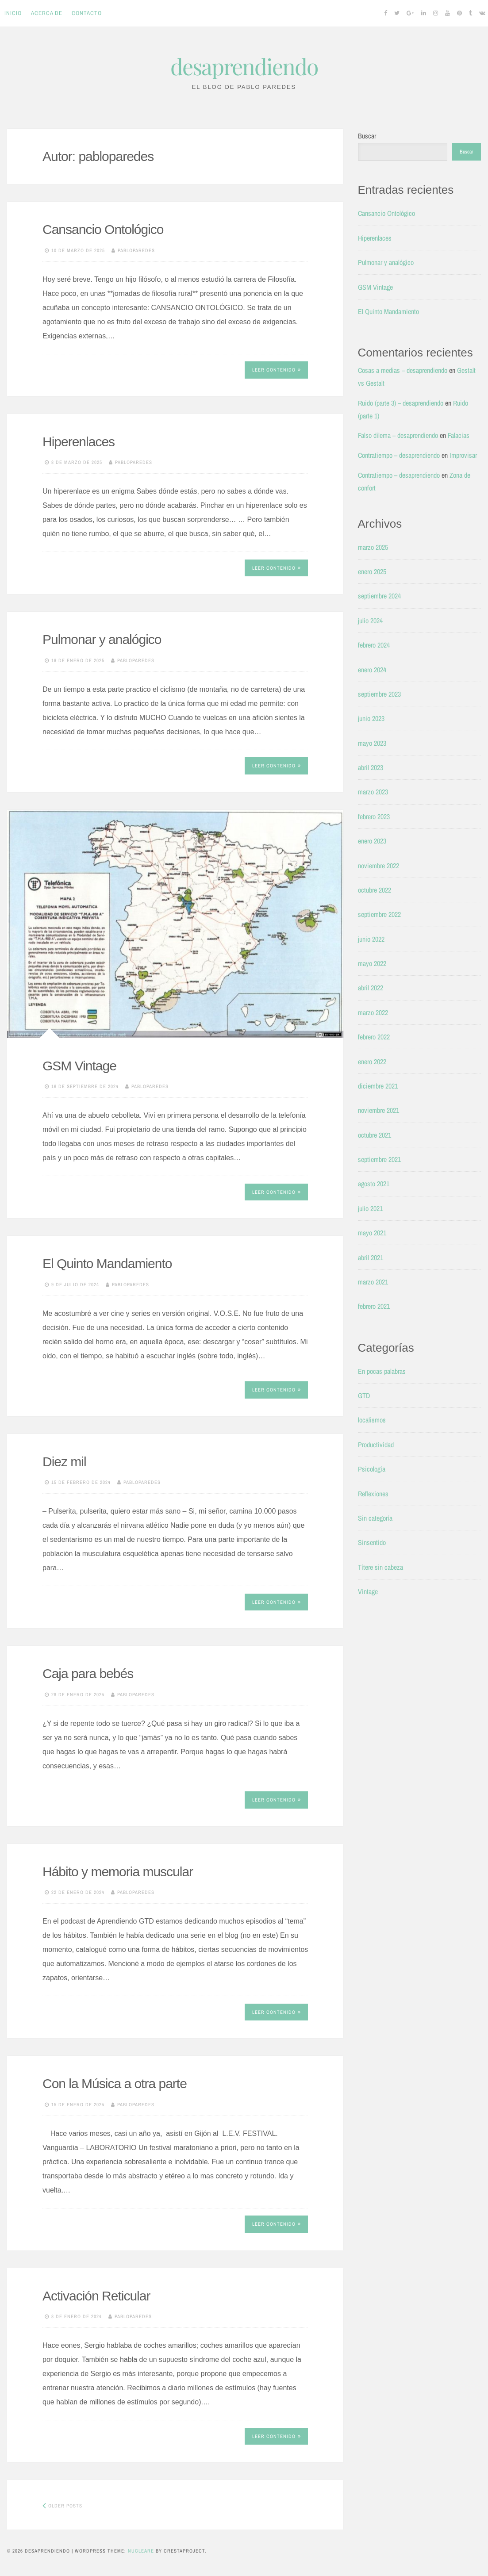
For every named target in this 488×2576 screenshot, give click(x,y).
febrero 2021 (374, 1306)
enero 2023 (372, 841)
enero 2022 (372, 1061)
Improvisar (463, 455)
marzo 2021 (373, 1282)
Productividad (376, 1444)
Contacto (87, 13)
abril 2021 (370, 1257)
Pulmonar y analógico (101, 639)
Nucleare (141, 2551)
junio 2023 (371, 718)
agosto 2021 (373, 1183)
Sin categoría (375, 1518)
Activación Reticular (96, 2295)
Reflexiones (373, 1494)
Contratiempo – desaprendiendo (399, 455)
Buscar (367, 136)
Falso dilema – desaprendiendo (398, 435)
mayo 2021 (372, 1233)
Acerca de (46, 13)
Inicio (13, 13)
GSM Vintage (79, 1065)
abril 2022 (370, 988)
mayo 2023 (372, 743)
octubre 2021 (374, 1135)
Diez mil (64, 1461)
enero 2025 (372, 571)
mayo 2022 (372, 963)
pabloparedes (136, 250)
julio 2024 (370, 620)
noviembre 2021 (378, 1110)
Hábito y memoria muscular (117, 1871)
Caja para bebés (87, 1673)
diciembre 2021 (378, 1086)
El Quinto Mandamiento (107, 1263)
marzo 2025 (373, 547)
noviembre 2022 (378, 865)
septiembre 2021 (379, 1159)
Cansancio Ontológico (103, 229)
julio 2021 (370, 1208)
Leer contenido (276, 370)
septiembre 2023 (379, 694)
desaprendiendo (244, 66)
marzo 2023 (373, 792)
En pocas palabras (382, 1371)
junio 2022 (371, 939)
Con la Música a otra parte (114, 2083)
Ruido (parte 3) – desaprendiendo (400, 403)
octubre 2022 (374, 890)
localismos (372, 1420)
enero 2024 (372, 670)
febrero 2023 (374, 816)
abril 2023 (370, 767)
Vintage (368, 1591)
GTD (364, 1395)
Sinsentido (372, 1542)
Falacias (458, 435)
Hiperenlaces (78, 441)
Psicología (371, 1469)
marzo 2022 (373, 1012)
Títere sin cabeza (380, 1567)
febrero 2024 (374, 645)
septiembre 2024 (379, 596)
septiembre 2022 (379, 914)
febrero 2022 (374, 1037)
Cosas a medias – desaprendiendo (402, 370)
